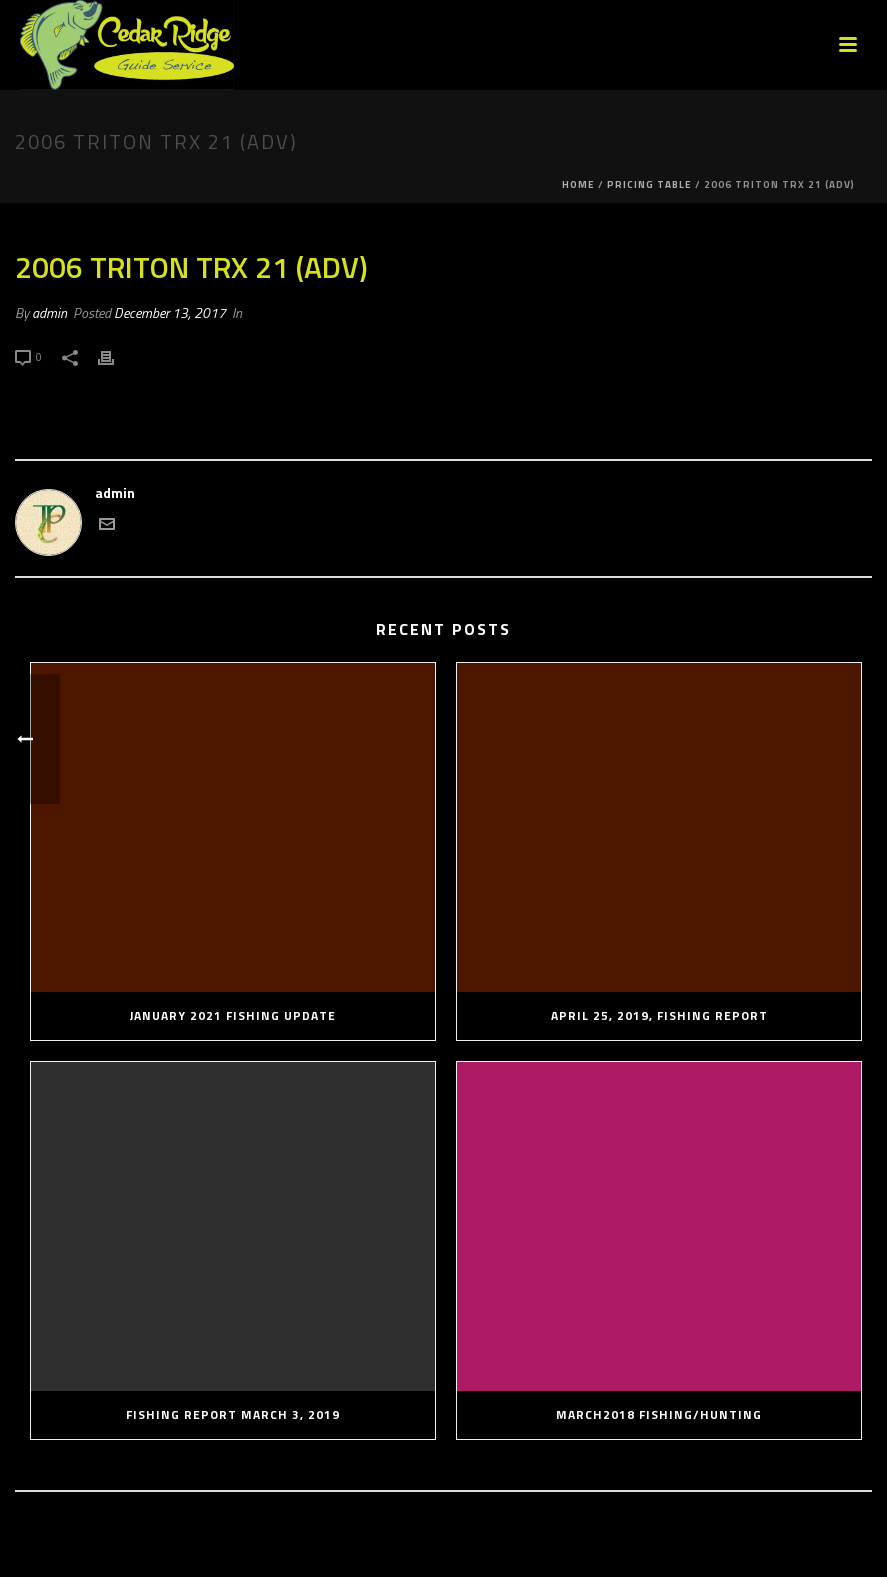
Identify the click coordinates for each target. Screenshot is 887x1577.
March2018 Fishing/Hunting (659, 1414)
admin (49, 312)
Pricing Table (649, 184)
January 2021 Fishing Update (233, 1015)
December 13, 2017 (170, 312)
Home (578, 184)
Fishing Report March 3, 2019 (233, 1414)
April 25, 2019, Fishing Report (659, 1015)
